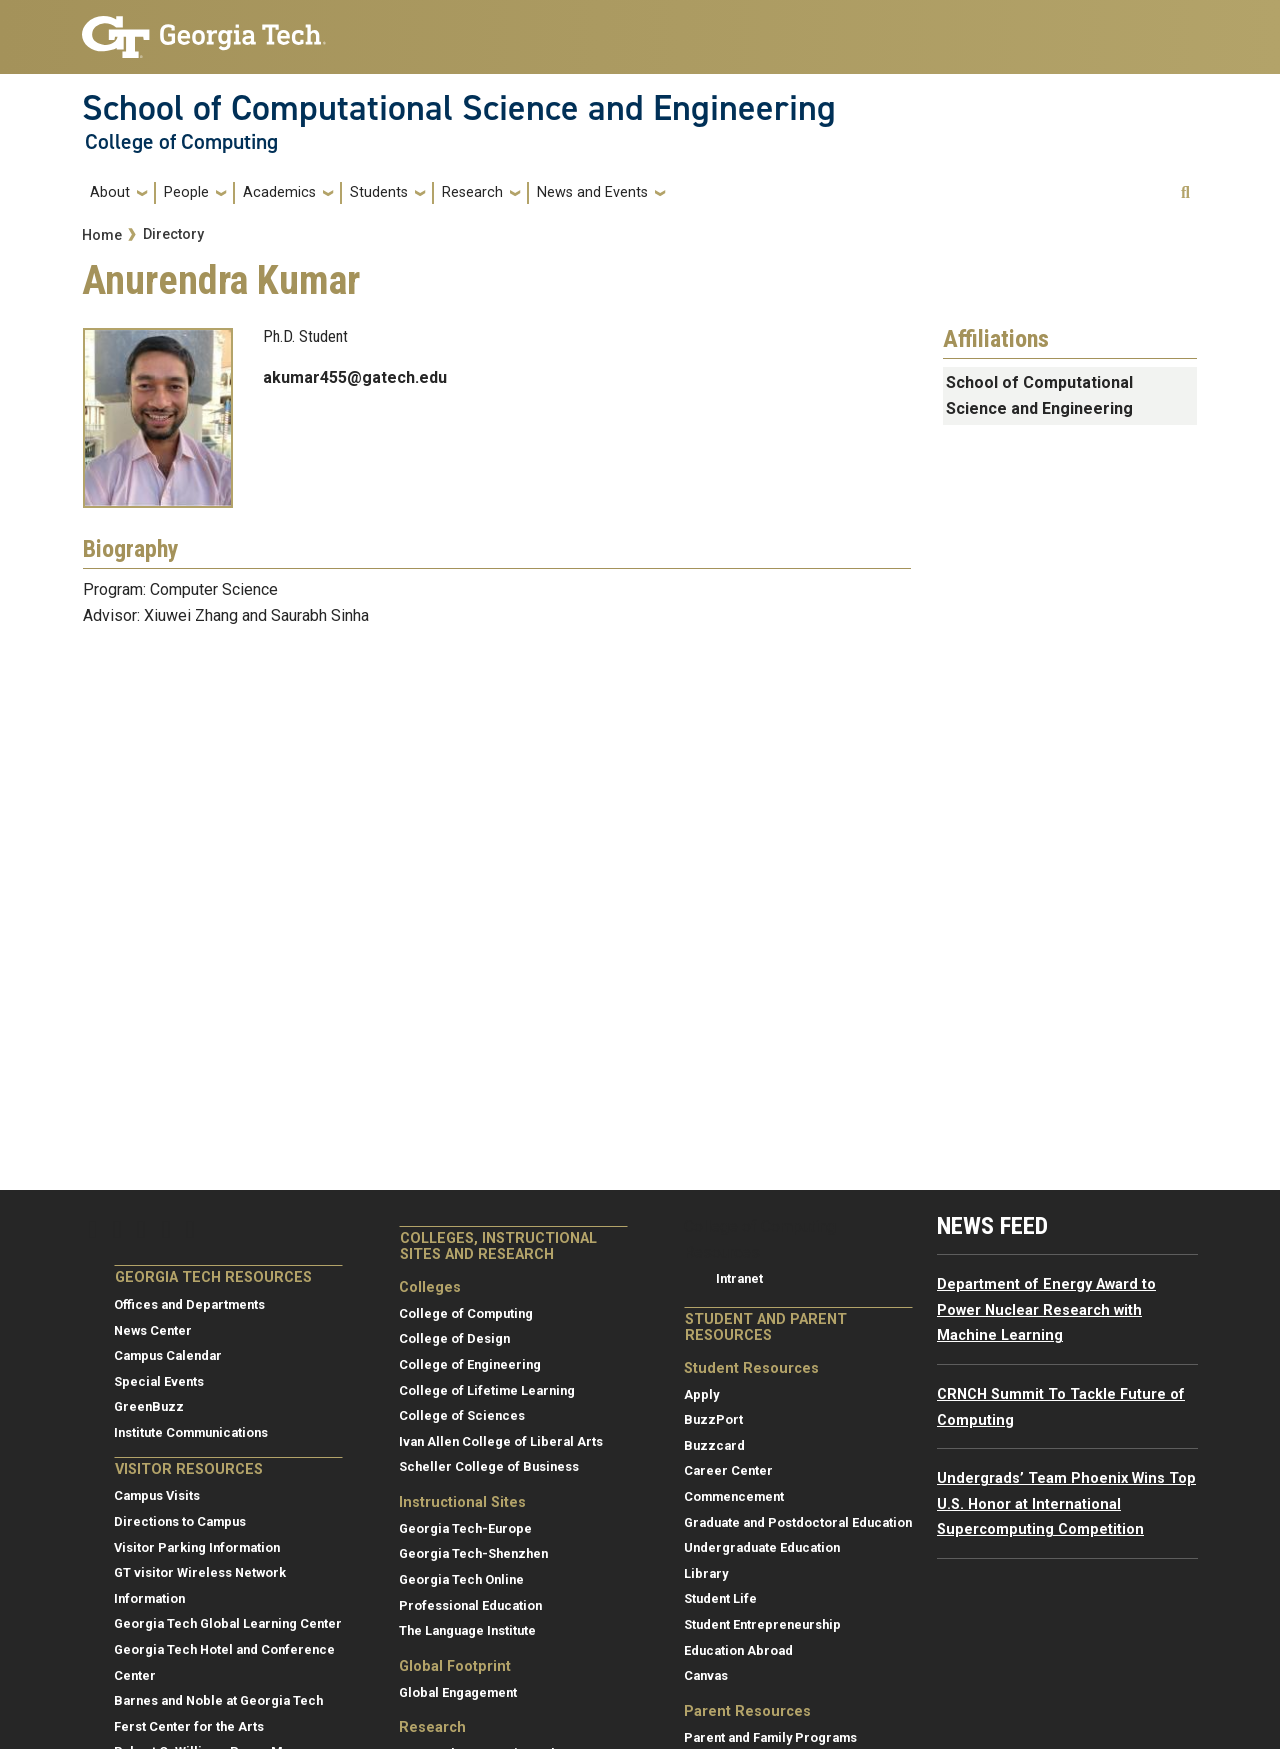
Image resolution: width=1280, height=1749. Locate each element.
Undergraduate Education (762, 1547)
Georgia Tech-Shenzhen (473, 1553)
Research (472, 192)
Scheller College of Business (489, 1466)
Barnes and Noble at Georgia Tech (218, 1700)
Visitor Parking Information (197, 1547)
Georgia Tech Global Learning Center (228, 1623)
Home (102, 235)
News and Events (592, 192)
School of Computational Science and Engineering (459, 108)
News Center (153, 1330)
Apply (701, 1394)
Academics (279, 192)
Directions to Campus (180, 1521)
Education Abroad (738, 1650)
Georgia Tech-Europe (465, 1528)
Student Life (720, 1598)
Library (706, 1573)
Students (379, 192)
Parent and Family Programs (770, 1737)
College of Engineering (470, 1364)
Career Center (728, 1470)
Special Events (159, 1381)
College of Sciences (462, 1415)
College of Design (454, 1338)
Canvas (706, 1675)
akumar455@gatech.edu (355, 377)
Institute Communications (191, 1432)
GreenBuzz (149, 1406)
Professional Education (470, 1605)
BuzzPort (713, 1419)
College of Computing (181, 142)
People (186, 192)
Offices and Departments (189, 1304)
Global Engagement (458, 1692)
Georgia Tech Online (461, 1579)
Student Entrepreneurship (762, 1624)
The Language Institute (467, 1630)
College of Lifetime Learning (487, 1390)
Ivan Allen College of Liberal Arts (501, 1441)
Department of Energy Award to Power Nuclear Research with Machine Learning (1046, 1310)
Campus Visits (157, 1495)
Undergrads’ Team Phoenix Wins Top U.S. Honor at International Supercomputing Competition (1066, 1504)
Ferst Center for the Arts (189, 1726)
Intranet (739, 1278)
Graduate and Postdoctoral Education (798, 1522)
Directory (173, 234)
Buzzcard (714, 1445)
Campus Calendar (168, 1355)
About (110, 192)
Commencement (734, 1496)
